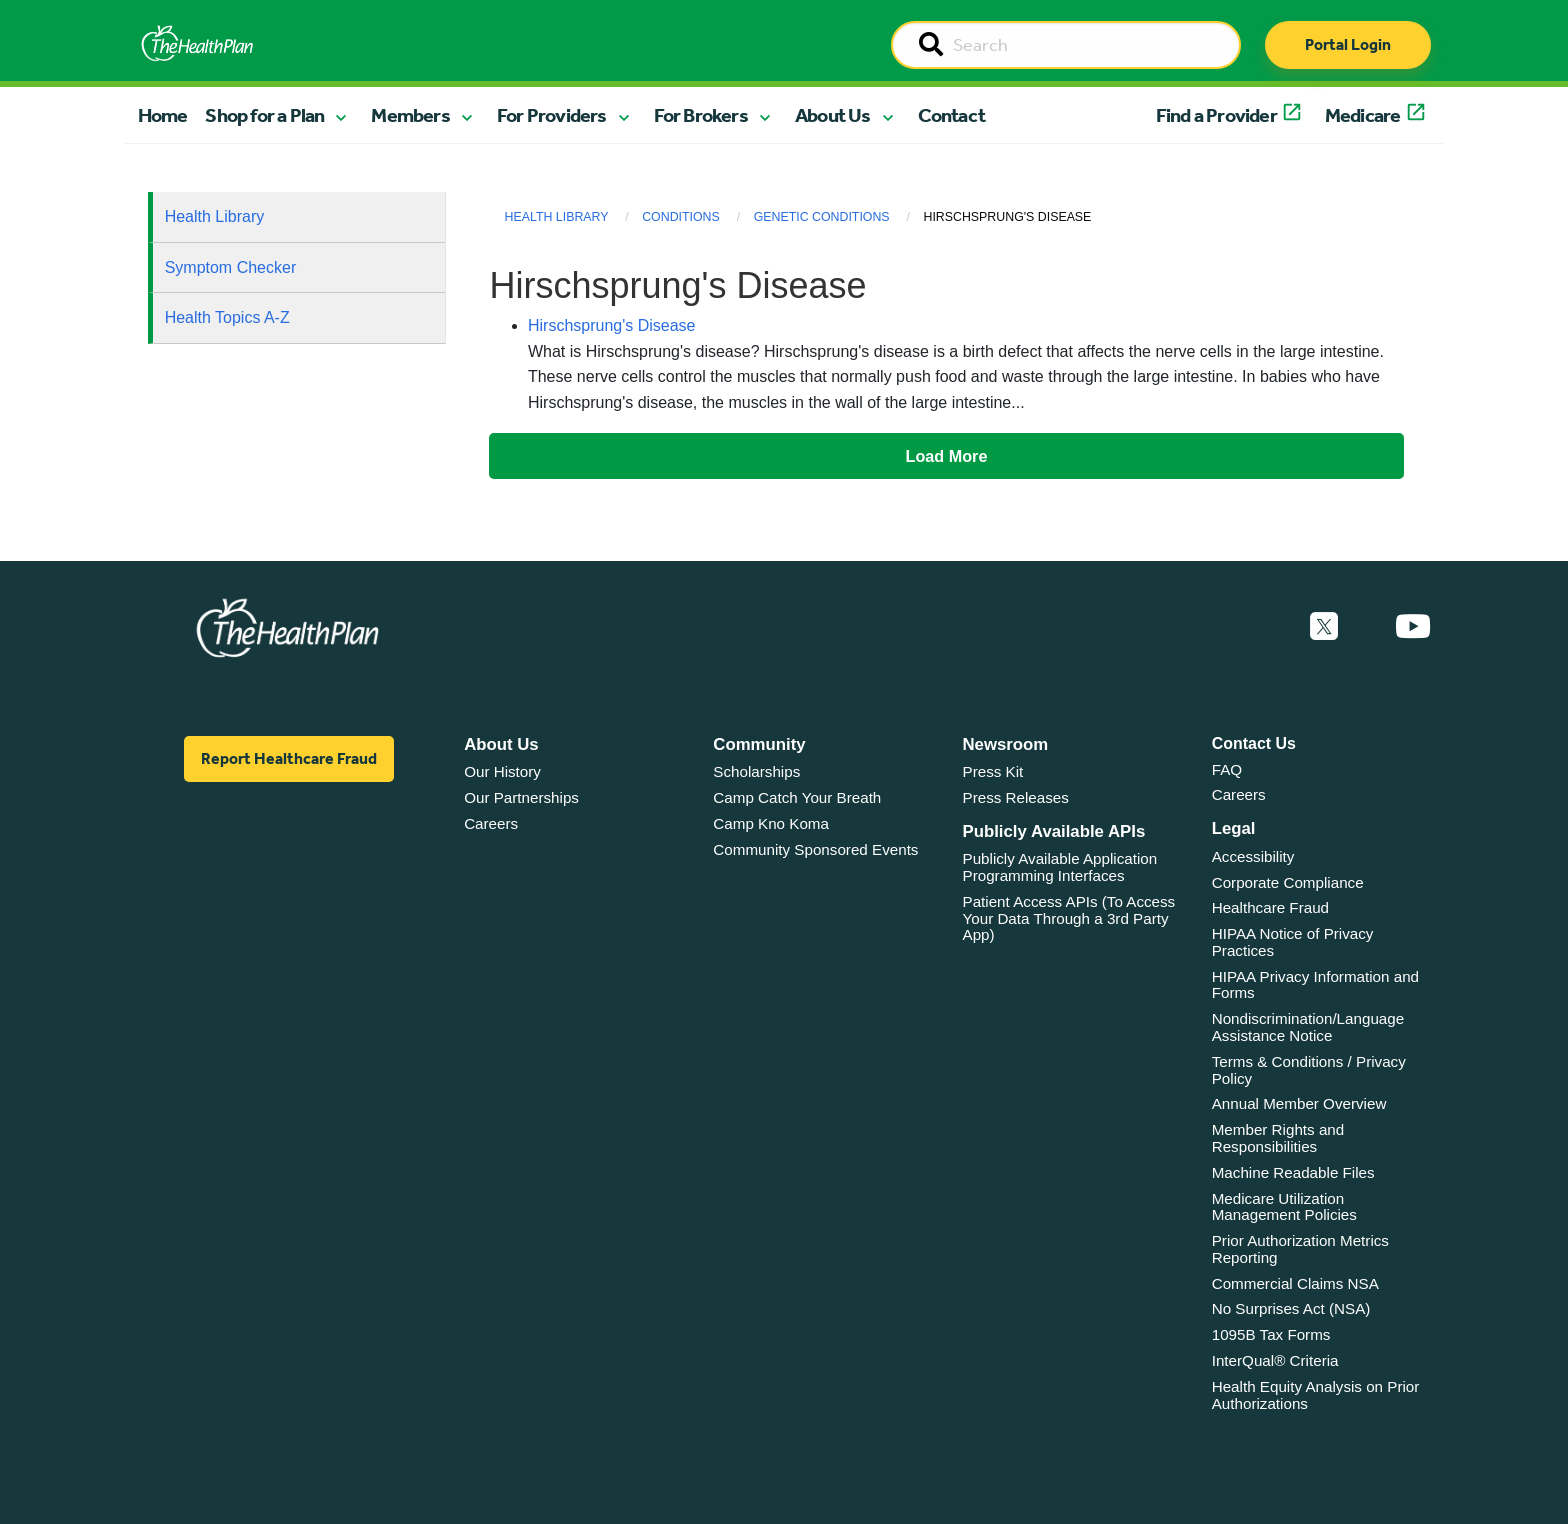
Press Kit (993, 771)
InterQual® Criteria (1275, 1360)
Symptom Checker (231, 267)
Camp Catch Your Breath (797, 797)
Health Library (215, 216)
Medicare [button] (1363, 115)
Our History (502, 771)
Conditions (681, 217)
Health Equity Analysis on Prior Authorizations (1316, 1395)
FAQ (1227, 769)
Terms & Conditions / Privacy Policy (1309, 1070)
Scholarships (756, 771)
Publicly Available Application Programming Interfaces (1060, 867)
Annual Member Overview (1299, 1103)
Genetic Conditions (822, 217)
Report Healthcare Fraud (289, 758)
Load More (947, 456)
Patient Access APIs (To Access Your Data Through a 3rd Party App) (1069, 918)
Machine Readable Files (1293, 1172)
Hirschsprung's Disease (612, 325)
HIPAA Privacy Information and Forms (1315, 985)
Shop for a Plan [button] (264, 115)
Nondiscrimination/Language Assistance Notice (1308, 1027)
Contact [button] (951, 115)
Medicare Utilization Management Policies (1284, 1207)
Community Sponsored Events (815, 849)
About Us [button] (833, 115)
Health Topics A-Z (227, 317)
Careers (491, 823)
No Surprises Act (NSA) (1291, 1308)
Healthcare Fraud (1270, 907)
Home (163, 115)
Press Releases (1016, 797)
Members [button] (410, 115)
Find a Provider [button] (1216, 115)
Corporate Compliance (1288, 882)
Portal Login (1348, 44)
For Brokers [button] (701, 115)
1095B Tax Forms (1271, 1334)
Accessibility (1253, 856)
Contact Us (1254, 743)
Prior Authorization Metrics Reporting (1300, 1249)
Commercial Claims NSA (1295, 1283)
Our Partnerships (521, 797)
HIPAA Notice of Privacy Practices (1293, 942)
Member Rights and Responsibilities (1278, 1138)
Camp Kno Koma (771, 823)
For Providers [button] (552, 115)
